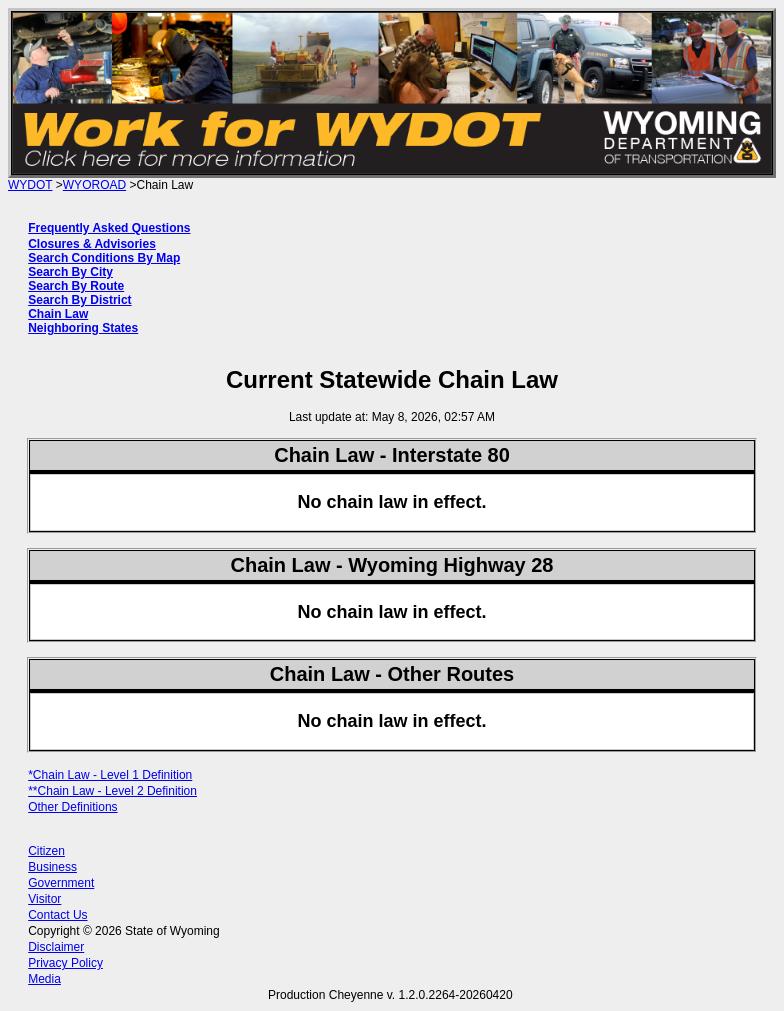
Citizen (46, 851)
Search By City (70, 272)
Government (61, 883)
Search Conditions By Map (104, 258)
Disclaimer (56, 947)
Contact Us (57, 915)
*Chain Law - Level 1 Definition (110, 775)
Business (52, 867)
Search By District (79, 300)
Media (44, 979)
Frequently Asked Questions (109, 228)
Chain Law (58, 314)
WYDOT (30, 185)
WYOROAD (94, 185)
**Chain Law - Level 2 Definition (112, 791)
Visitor (44, 899)
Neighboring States (83, 328)
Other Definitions (72, 807)
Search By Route (76, 286)
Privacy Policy (65, 963)
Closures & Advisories (92, 244)
